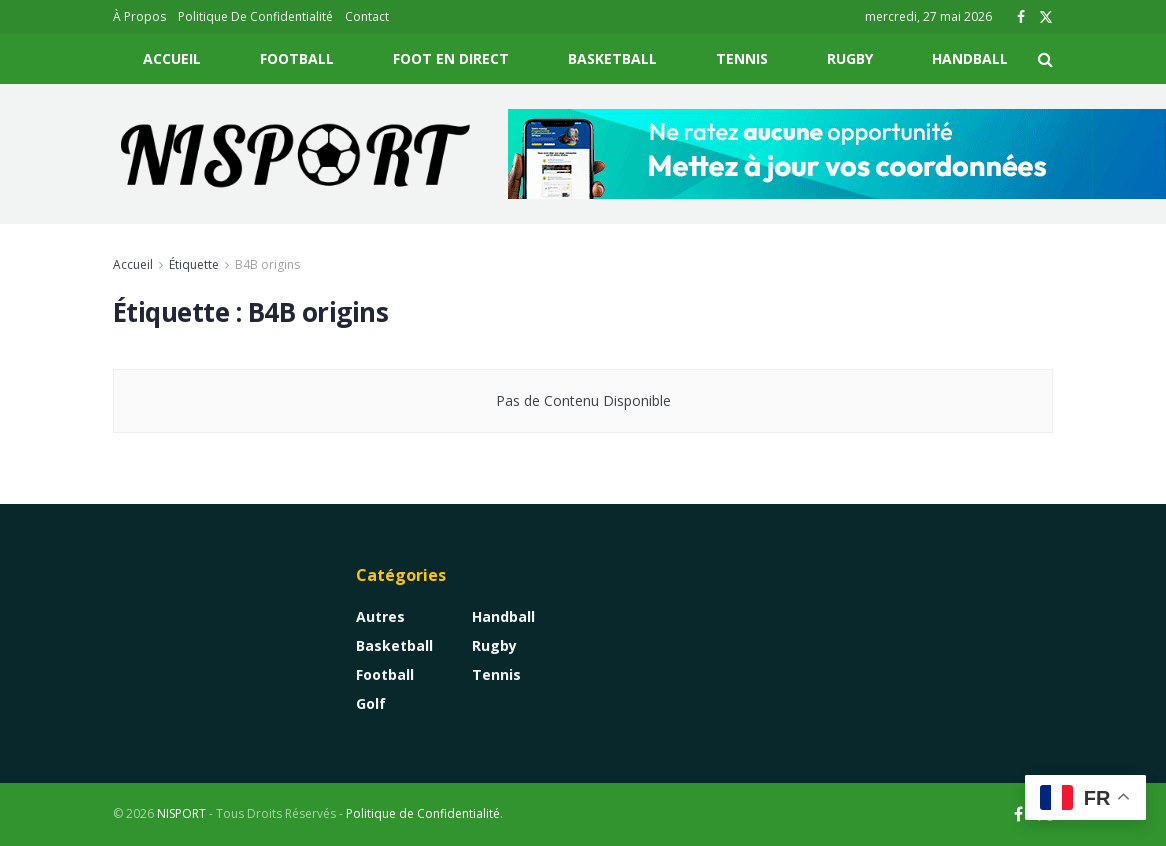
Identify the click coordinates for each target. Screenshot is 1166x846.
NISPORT (181, 813)
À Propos (139, 16)
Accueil (172, 58)
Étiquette (194, 264)
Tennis (742, 58)
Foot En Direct (451, 58)
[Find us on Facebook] (1018, 814)
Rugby (850, 58)
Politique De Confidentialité (255, 16)
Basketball (612, 58)
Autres (380, 616)
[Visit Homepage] (296, 154)
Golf (371, 703)
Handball (970, 58)
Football (297, 58)
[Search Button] (1045, 59)
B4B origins (267, 264)
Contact (367, 16)
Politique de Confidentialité (423, 813)
